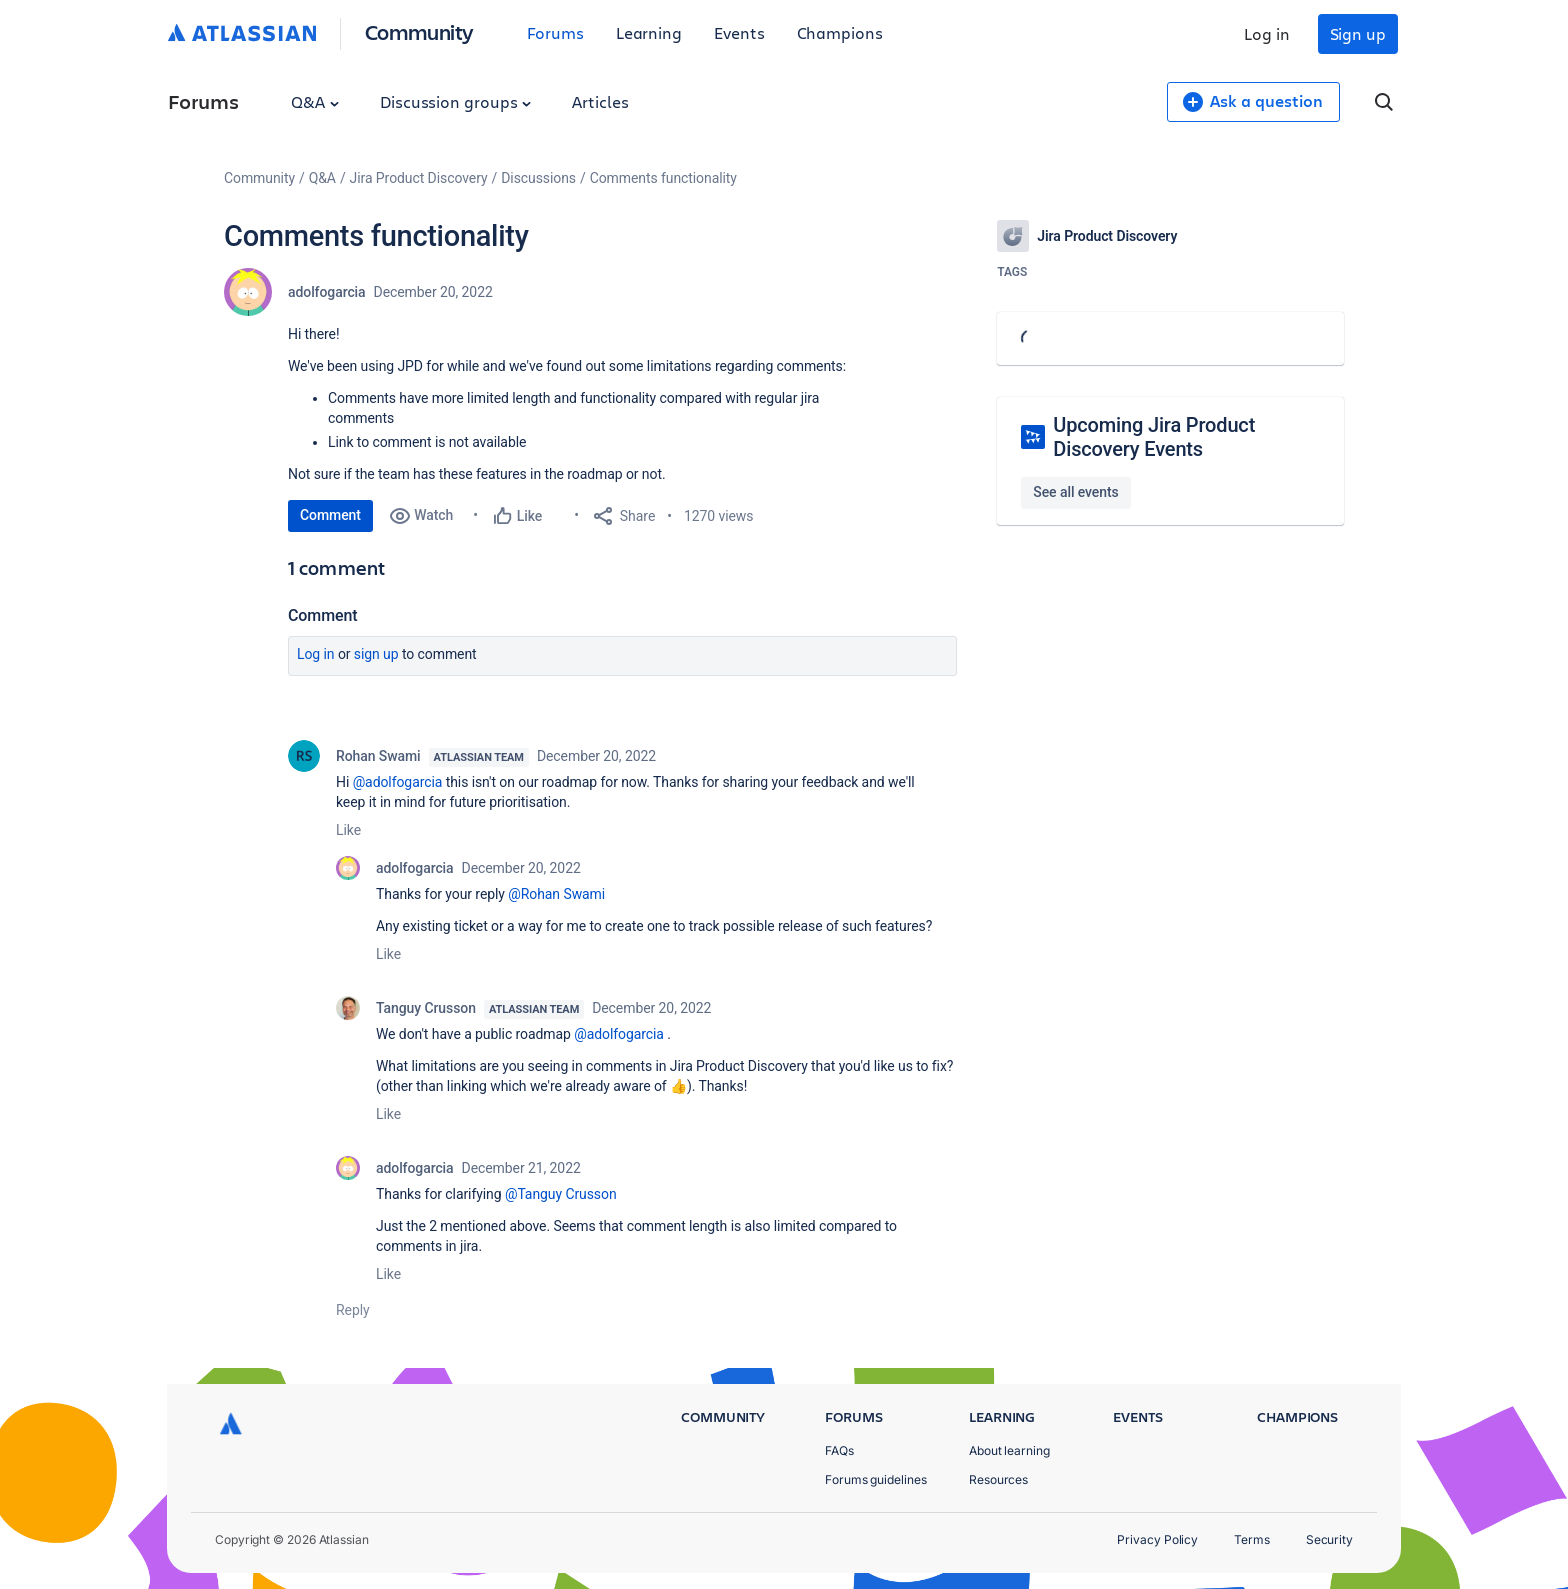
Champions (840, 32)
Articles (600, 101)
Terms (1252, 1539)
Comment (330, 515)
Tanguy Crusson (426, 1008)
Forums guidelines (876, 1479)
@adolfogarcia (398, 782)
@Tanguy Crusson (561, 1194)
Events (739, 32)
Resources (998, 1479)
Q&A (315, 101)
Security (1329, 1539)
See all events (1075, 492)
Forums (555, 32)
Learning (649, 32)
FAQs (839, 1450)
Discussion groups (456, 101)
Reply (353, 1310)
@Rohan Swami (556, 894)
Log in (1267, 33)
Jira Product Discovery (419, 178)
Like (348, 830)
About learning (1009, 1450)
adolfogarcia (327, 292)
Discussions (538, 178)
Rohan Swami (378, 756)
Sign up (1358, 33)
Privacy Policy (1157, 1539)
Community (419, 31)
